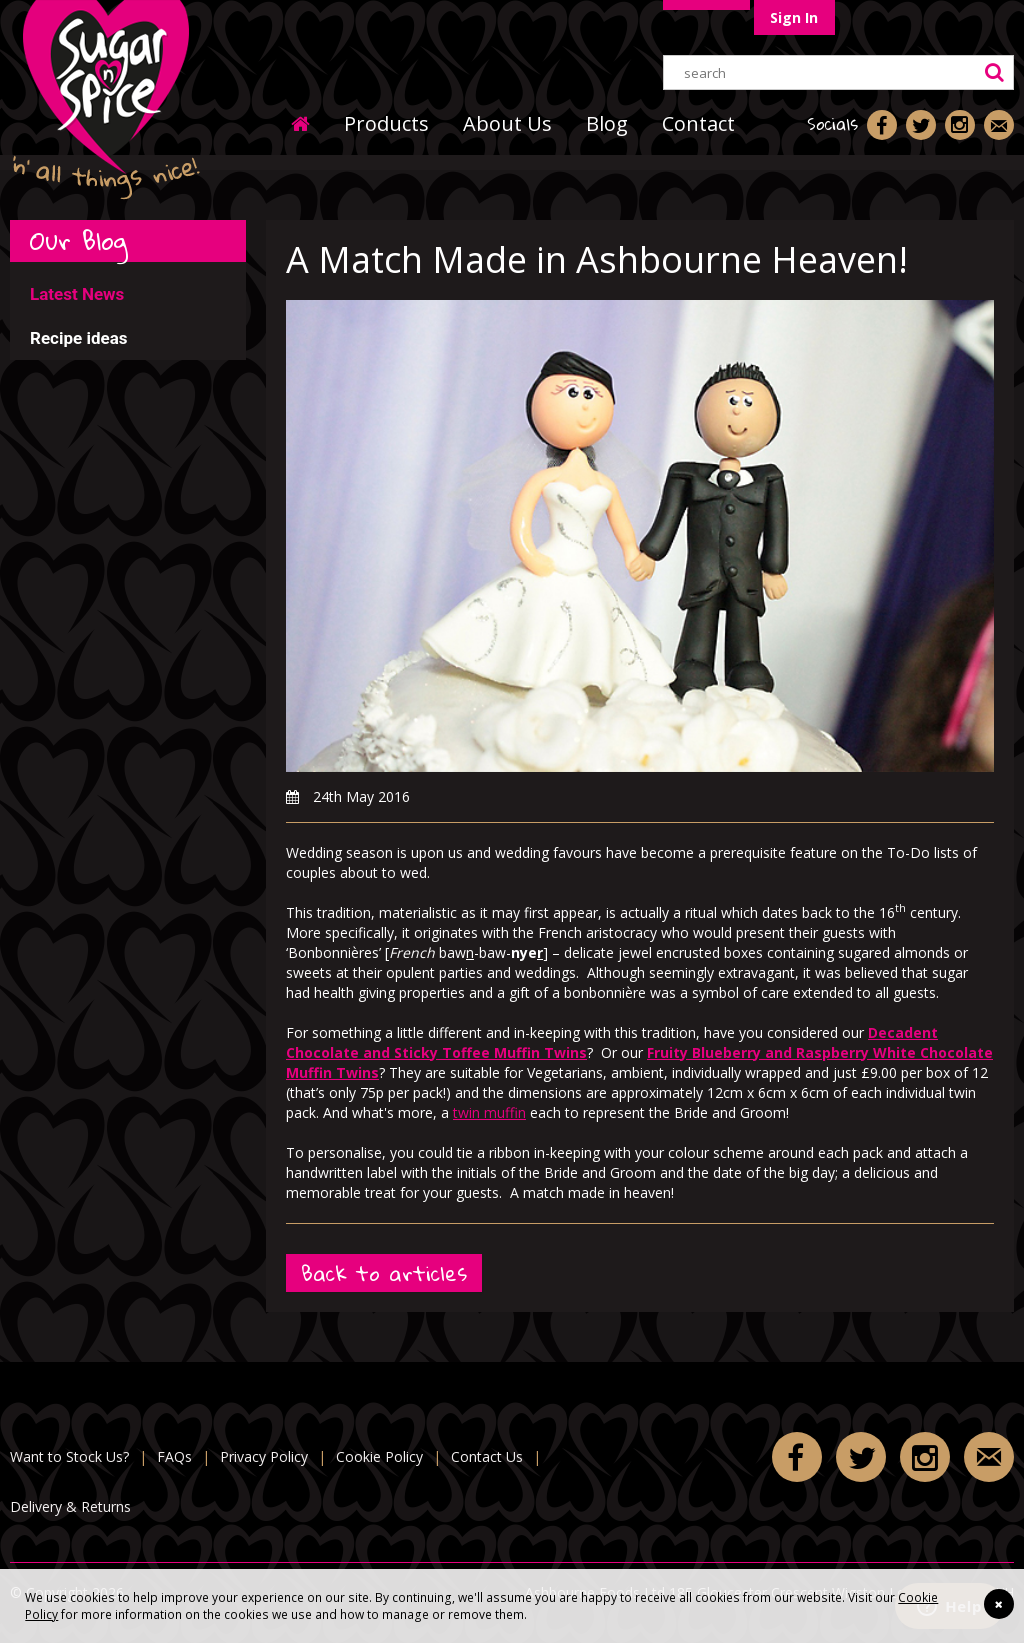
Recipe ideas (78, 338)
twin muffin (489, 1112)
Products (386, 123)
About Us (507, 123)
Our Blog (79, 240)
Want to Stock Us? (69, 1456)
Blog (607, 123)
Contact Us (487, 1456)
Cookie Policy (379, 1456)
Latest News (77, 294)
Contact (698, 123)
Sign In (794, 17)
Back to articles (384, 1273)
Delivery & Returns (70, 1506)
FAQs (174, 1456)
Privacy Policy (264, 1456)
